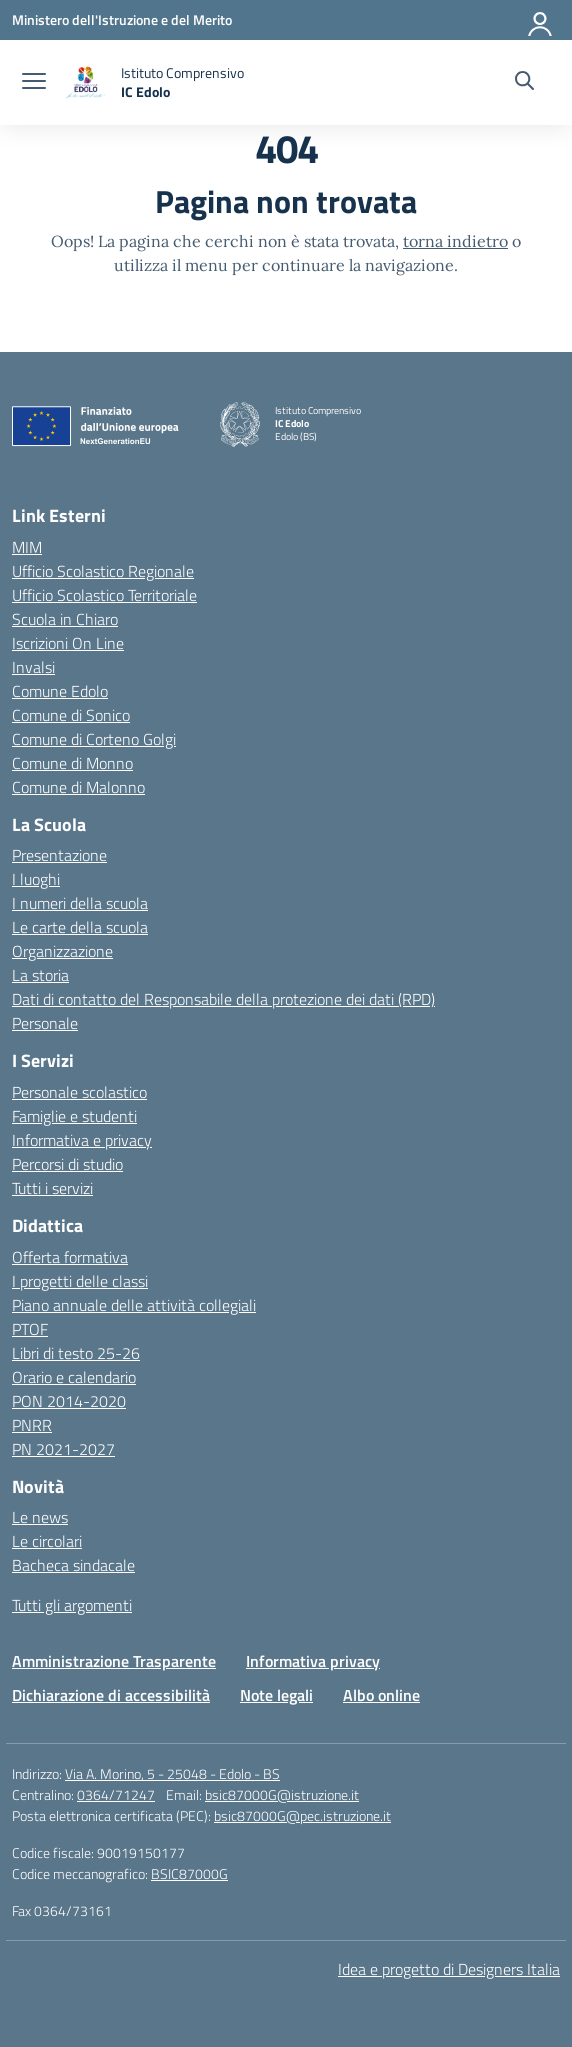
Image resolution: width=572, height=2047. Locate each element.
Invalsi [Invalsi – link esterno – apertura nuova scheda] (33, 667)
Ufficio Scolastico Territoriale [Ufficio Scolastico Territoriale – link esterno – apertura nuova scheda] (104, 595)
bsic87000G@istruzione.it (282, 1794)
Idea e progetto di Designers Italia (449, 1969)
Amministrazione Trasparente (114, 1661)
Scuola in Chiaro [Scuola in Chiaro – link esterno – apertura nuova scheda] (65, 619)
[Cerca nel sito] (524, 83)
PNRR (32, 1425)
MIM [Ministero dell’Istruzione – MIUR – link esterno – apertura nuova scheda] (27, 547)
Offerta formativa (70, 1257)
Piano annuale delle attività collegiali (134, 1305)
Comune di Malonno (78, 787)
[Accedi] (541, 20)
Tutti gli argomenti (72, 1605)
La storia (40, 975)
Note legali (276, 1695)
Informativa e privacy (82, 1140)
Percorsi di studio (67, 1164)
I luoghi (36, 879)
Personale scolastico (79, 1092)
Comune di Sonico (71, 715)
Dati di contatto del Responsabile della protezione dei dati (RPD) (223, 999)
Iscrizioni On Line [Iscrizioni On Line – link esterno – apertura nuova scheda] (68, 643)
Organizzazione (62, 951)
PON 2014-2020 (69, 1401)
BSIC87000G (189, 1873)
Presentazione (59, 855)
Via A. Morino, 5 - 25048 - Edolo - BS (172, 1773)
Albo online (381, 1695)
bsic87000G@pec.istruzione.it (302, 1815)
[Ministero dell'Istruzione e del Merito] (122, 19)
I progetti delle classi (80, 1281)
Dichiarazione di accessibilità (111, 1695)
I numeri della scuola (80, 903)
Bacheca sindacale (73, 1565)
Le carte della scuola (80, 927)
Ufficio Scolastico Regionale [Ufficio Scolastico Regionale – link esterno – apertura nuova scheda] (103, 571)
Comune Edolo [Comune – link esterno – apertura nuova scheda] (60, 691)
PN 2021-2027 (63, 1449)
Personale (45, 1023)
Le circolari (47, 1541)
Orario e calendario (74, 1377)
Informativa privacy (313, 1661)
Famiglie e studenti (74, 1116)
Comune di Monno (72, 763)
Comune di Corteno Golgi (94, 739)
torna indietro (455, 241)
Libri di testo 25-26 (76, 1353)
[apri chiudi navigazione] (34, 83)
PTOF (30, 1329)
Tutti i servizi (52, 1188)
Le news (40, 1517)
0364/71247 (116, 1794)
